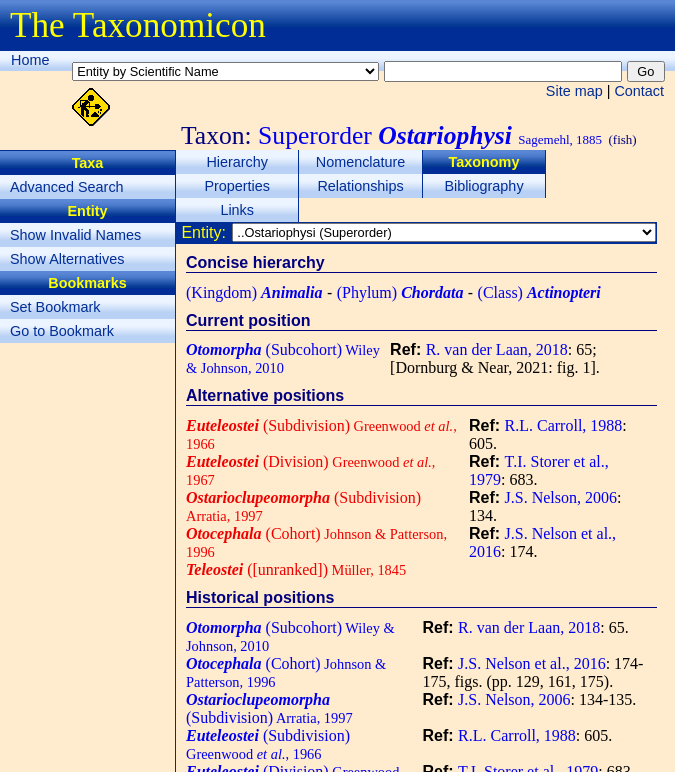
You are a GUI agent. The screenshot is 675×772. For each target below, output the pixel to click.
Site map (574, 91)
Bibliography (483, 186)
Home (30, 60)
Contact (639, 91)
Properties (237, 186)
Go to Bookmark (62, 331)
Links (237, 210)
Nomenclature (361, 162)
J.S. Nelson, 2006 (561, 497)
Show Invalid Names (75, 235)
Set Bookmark (55, 307)
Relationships (360, 186)
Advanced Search (67, 187)
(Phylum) (400, 292)
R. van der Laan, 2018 (497, 349)
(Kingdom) (254, 292)
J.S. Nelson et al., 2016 (532, 663)
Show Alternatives (67, 259)
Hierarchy (237, 162)
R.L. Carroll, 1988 (564, 425)
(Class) (539, 292)
